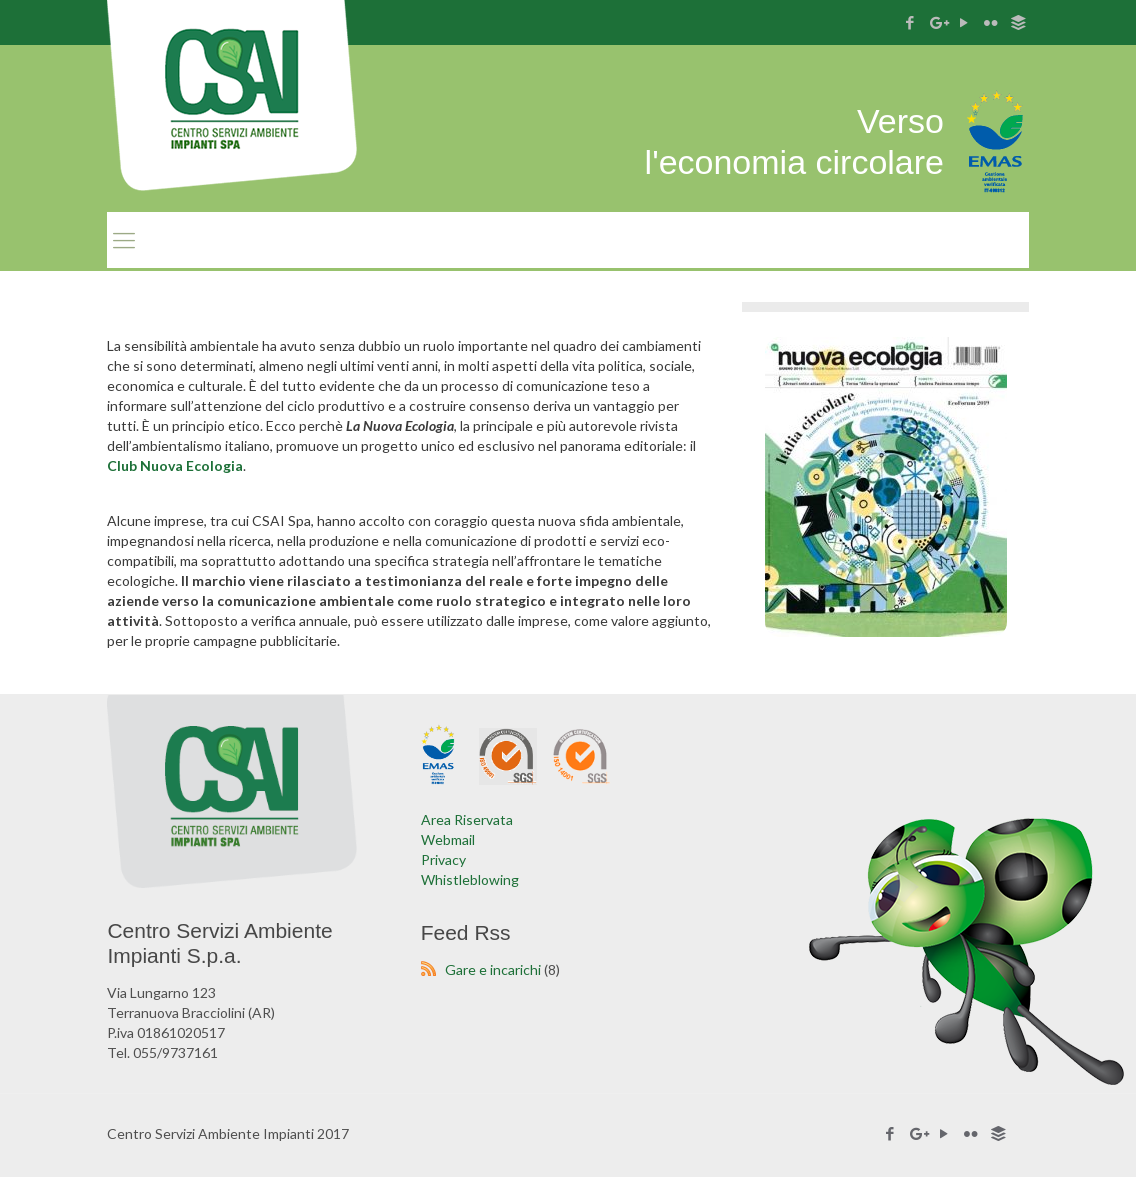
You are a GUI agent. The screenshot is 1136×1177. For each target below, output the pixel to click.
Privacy (443, 859)
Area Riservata (467, 819)
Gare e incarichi (493, 969)
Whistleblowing (470, 879)
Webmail (448, 839)
